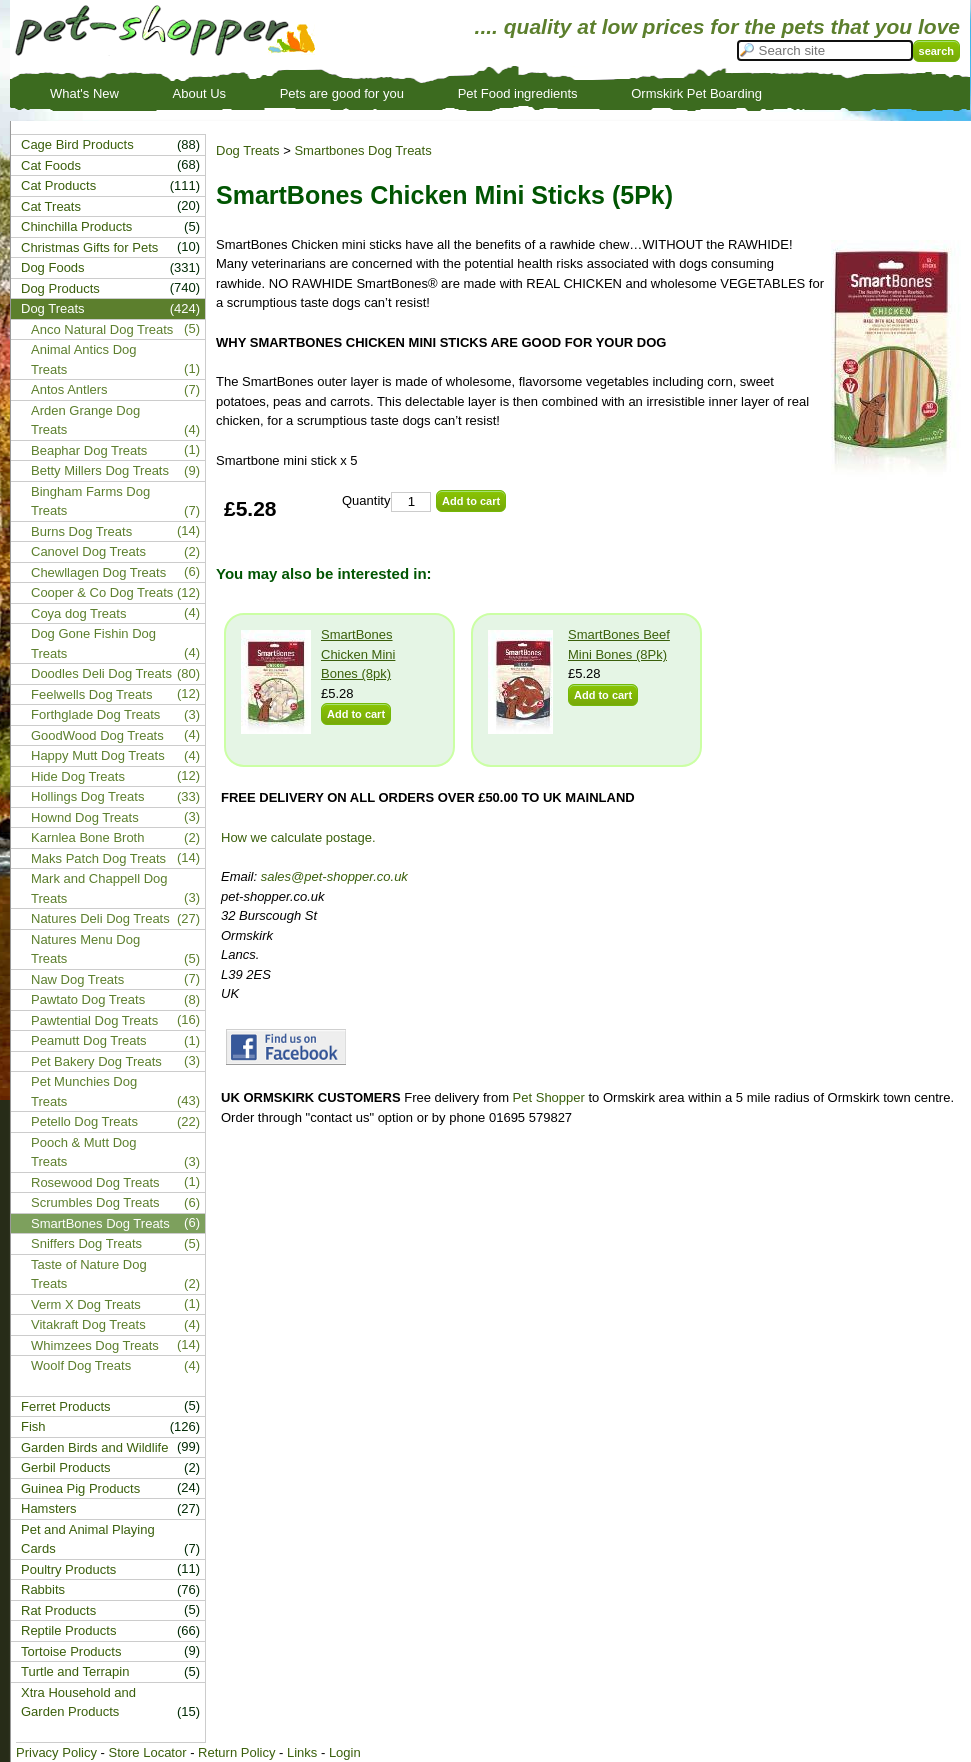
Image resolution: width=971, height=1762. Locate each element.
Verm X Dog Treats (86, 1304)
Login (345, 1752)
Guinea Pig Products (80, 1488)
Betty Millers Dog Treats (100, 470)
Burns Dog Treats (81, 531)
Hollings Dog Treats (87, 796)
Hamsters (49, 1508)
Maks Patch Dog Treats (98, 858)
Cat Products (58, 185)
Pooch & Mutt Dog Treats (84, 1152)
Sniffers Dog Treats (86, 1243)
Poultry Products (68, 1569)
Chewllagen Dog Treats (98, 572)
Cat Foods (51, 165)
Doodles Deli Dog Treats (101, 673)
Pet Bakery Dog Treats (96, 1061)
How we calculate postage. (298, 837)
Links (302, 1752)
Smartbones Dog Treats (362, 150)
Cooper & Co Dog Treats (102, 592)
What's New (84, 93)
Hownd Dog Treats (85, 817)
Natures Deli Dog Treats (100, 918)
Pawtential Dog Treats (94, 1020)
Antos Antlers (69, 389)
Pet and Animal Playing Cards (88, 1539)
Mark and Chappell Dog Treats (99, 888)
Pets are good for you (342, 93)
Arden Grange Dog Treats (85, 420)
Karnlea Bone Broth (87, 837)
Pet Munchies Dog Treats (84, 1091)
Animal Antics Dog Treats (84, 359)
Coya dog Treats (78, 613)
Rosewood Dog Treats (95, 1182)
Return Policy (236, 1752)
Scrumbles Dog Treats (95, 1202)
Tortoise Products (71, 1651)
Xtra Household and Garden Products (78, 1702)
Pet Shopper (549, 1097)
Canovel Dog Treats (88, 551)
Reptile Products (68, 1630)
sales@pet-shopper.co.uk (334, 876)
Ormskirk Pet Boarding (696, 93)
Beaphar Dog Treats (89, 450)
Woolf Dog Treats (81, 1365)
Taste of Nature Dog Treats (89, 1274)
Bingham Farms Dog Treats (90, 501)
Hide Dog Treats (78, 776)
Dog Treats (248, 150)
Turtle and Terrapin (75, 1671)
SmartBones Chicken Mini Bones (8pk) (358, 654)
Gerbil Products (66, 1467)
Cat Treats (51, 206)
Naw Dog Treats (77, 979)
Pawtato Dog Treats (88, 999)
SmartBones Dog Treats (100, 1223)
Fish (33, 1426)
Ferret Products (66, 1406)
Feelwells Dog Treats (91, 694)
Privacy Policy (56, 1752)
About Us (199, 93)
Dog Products (60, 288)
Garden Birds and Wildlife (94, 1447)
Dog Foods (53, 267)
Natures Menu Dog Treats (85, 949)
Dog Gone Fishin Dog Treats (93, 643)
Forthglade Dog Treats (95, 714)
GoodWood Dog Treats (97, 735)
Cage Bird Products (77, 144)
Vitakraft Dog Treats (88, 1324)
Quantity (366, 500)
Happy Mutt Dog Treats (98, 755)
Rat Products (58, 1610)
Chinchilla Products (76, 226)
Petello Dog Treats (84, 1121)
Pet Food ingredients (518, 93)
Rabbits (43, 1589)
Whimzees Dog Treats (95, 1345)
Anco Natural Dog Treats (102, 329)
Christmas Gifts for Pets (89, 247)
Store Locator (147, 1752)
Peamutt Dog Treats (89, 1040)
